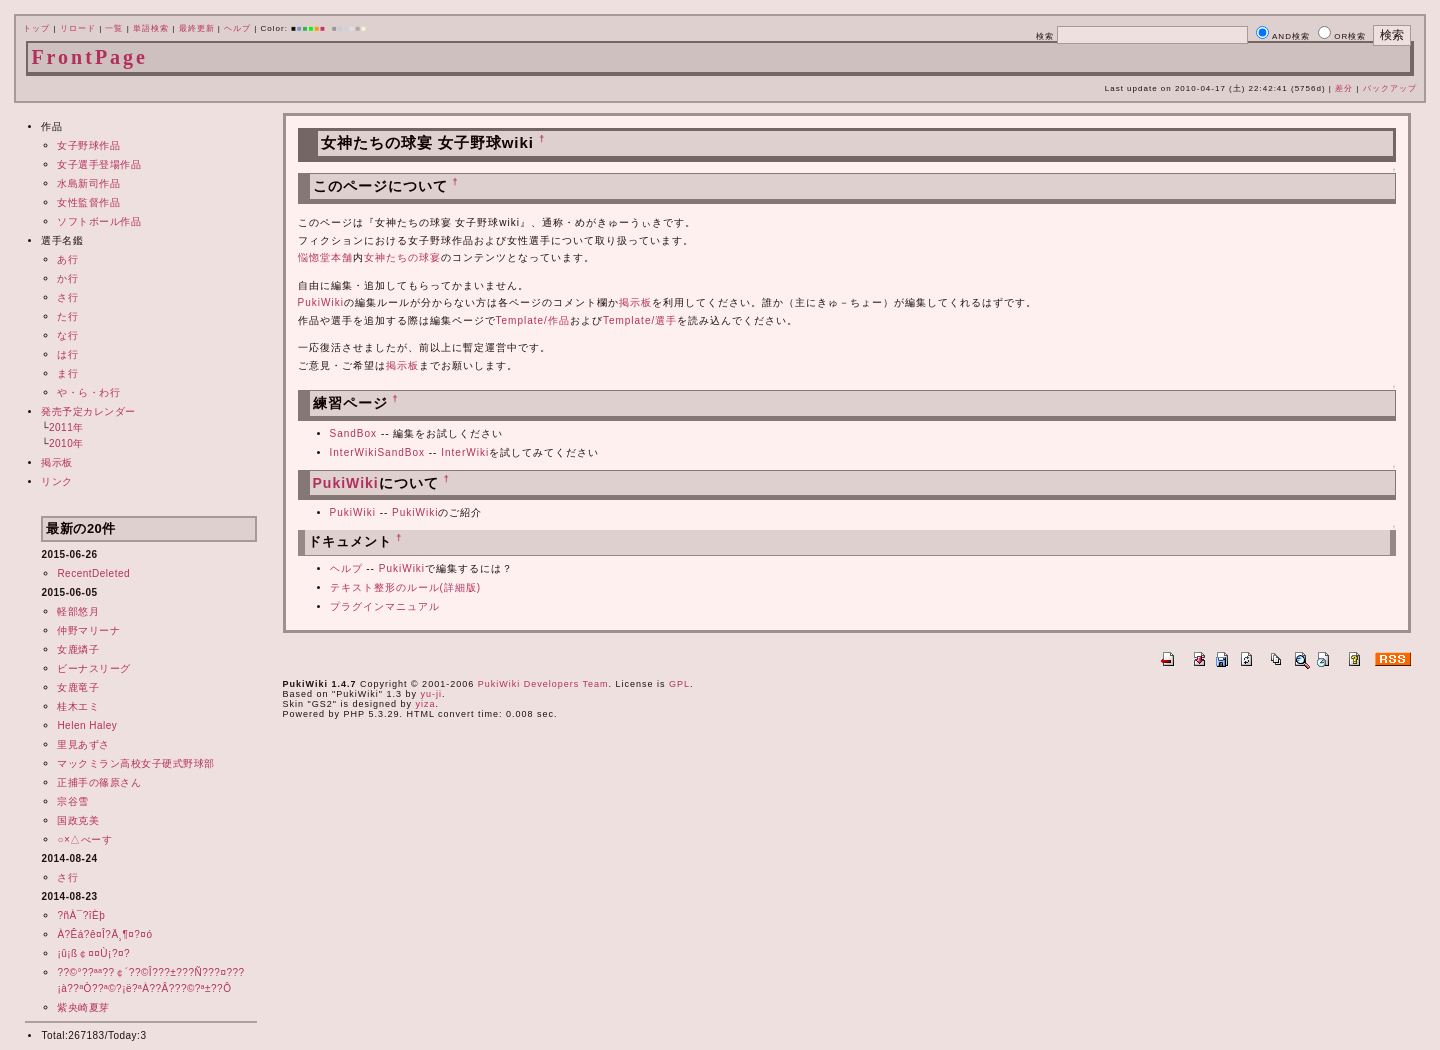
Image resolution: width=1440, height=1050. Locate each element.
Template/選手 (640, 320)
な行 (67, 335)
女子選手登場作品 (99, 164)
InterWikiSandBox (377, 452)
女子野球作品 (88, 145)
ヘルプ (237, 28)
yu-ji (431, 694)
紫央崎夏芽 (83, 1007)
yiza (425, 704)
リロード (78, 28)
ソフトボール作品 (99, 221)
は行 (67, 354)
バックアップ (1390, 88)
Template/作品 (533, 320)
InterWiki (465, 452)
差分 (1344, 88)
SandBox (354, 433)
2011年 (66, 427)
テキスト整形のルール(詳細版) (406, 587)
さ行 (67, 297)
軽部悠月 (78, 611)
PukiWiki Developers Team (543, 684)
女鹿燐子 (78, 649)
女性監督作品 (88, 202)
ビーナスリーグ (94, 668)
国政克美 (78, 820)
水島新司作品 (88, 183)
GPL (679, 684)
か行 (67, 278)
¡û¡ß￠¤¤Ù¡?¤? (93, 953)
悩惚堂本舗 (325, 257)
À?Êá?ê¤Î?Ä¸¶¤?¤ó (104, 934)
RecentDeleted (93, 573)
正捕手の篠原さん (99, 782)
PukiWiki (321, 302)
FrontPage (89, 57)
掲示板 (57, 462)
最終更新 (197, 28)
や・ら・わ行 (88, 392)
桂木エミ (78, 706)
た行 (67, 316)
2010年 (66, 443)
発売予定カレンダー (88, 411)
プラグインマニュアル (385, 606)
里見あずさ (83, 744)
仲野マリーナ (88, 630)
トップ (36, 28)
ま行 (67, 373)
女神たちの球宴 (402, 257)
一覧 (114, 28)
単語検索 (151, 28)
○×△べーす (84, 839)
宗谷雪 (73, 801)
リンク (57, 481)
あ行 (67, 259)
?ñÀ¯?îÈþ (81, 915)
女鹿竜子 (78, 687)
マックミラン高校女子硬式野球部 (136, 763)
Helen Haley (87, 725)
